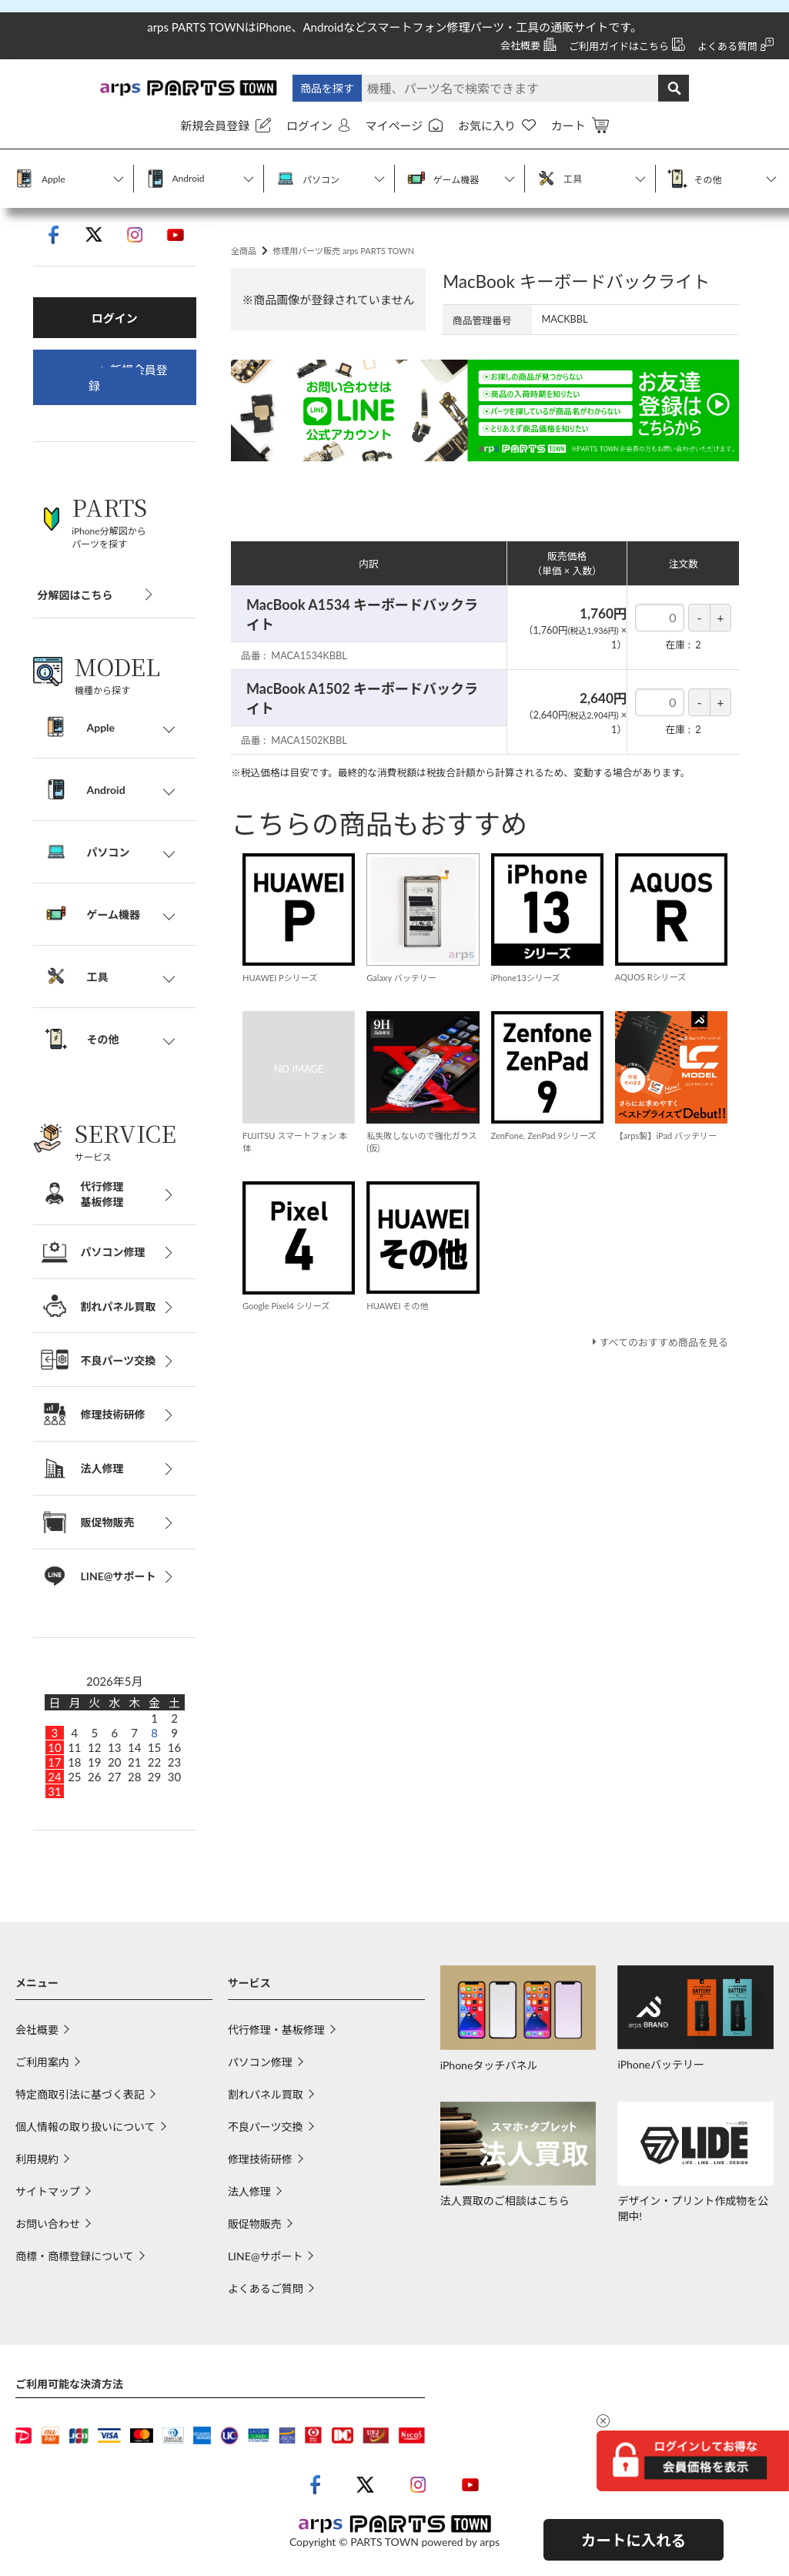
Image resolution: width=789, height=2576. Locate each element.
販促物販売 (255, 2226)
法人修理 (249, 2194)
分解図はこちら (75, 598)
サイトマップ (47, 2194)
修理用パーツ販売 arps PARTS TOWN (358, 272)
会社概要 (37, 2032)
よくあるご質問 (265, 2291)
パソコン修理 (260, 2065)
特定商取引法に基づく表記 (80, 2097)
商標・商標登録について (74, 2259)
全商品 (245, 272)
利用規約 (37, 2162)
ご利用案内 (42, 2065)
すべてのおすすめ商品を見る (658, 1378)
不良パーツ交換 (265, 2129)
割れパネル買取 (265, 2097)
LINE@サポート (265, 2259)
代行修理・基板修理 (276, 2032)
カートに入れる (634, 2540)
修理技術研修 (260, 2162)
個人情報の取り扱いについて (85, 2129)
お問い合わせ (47, 2226)
